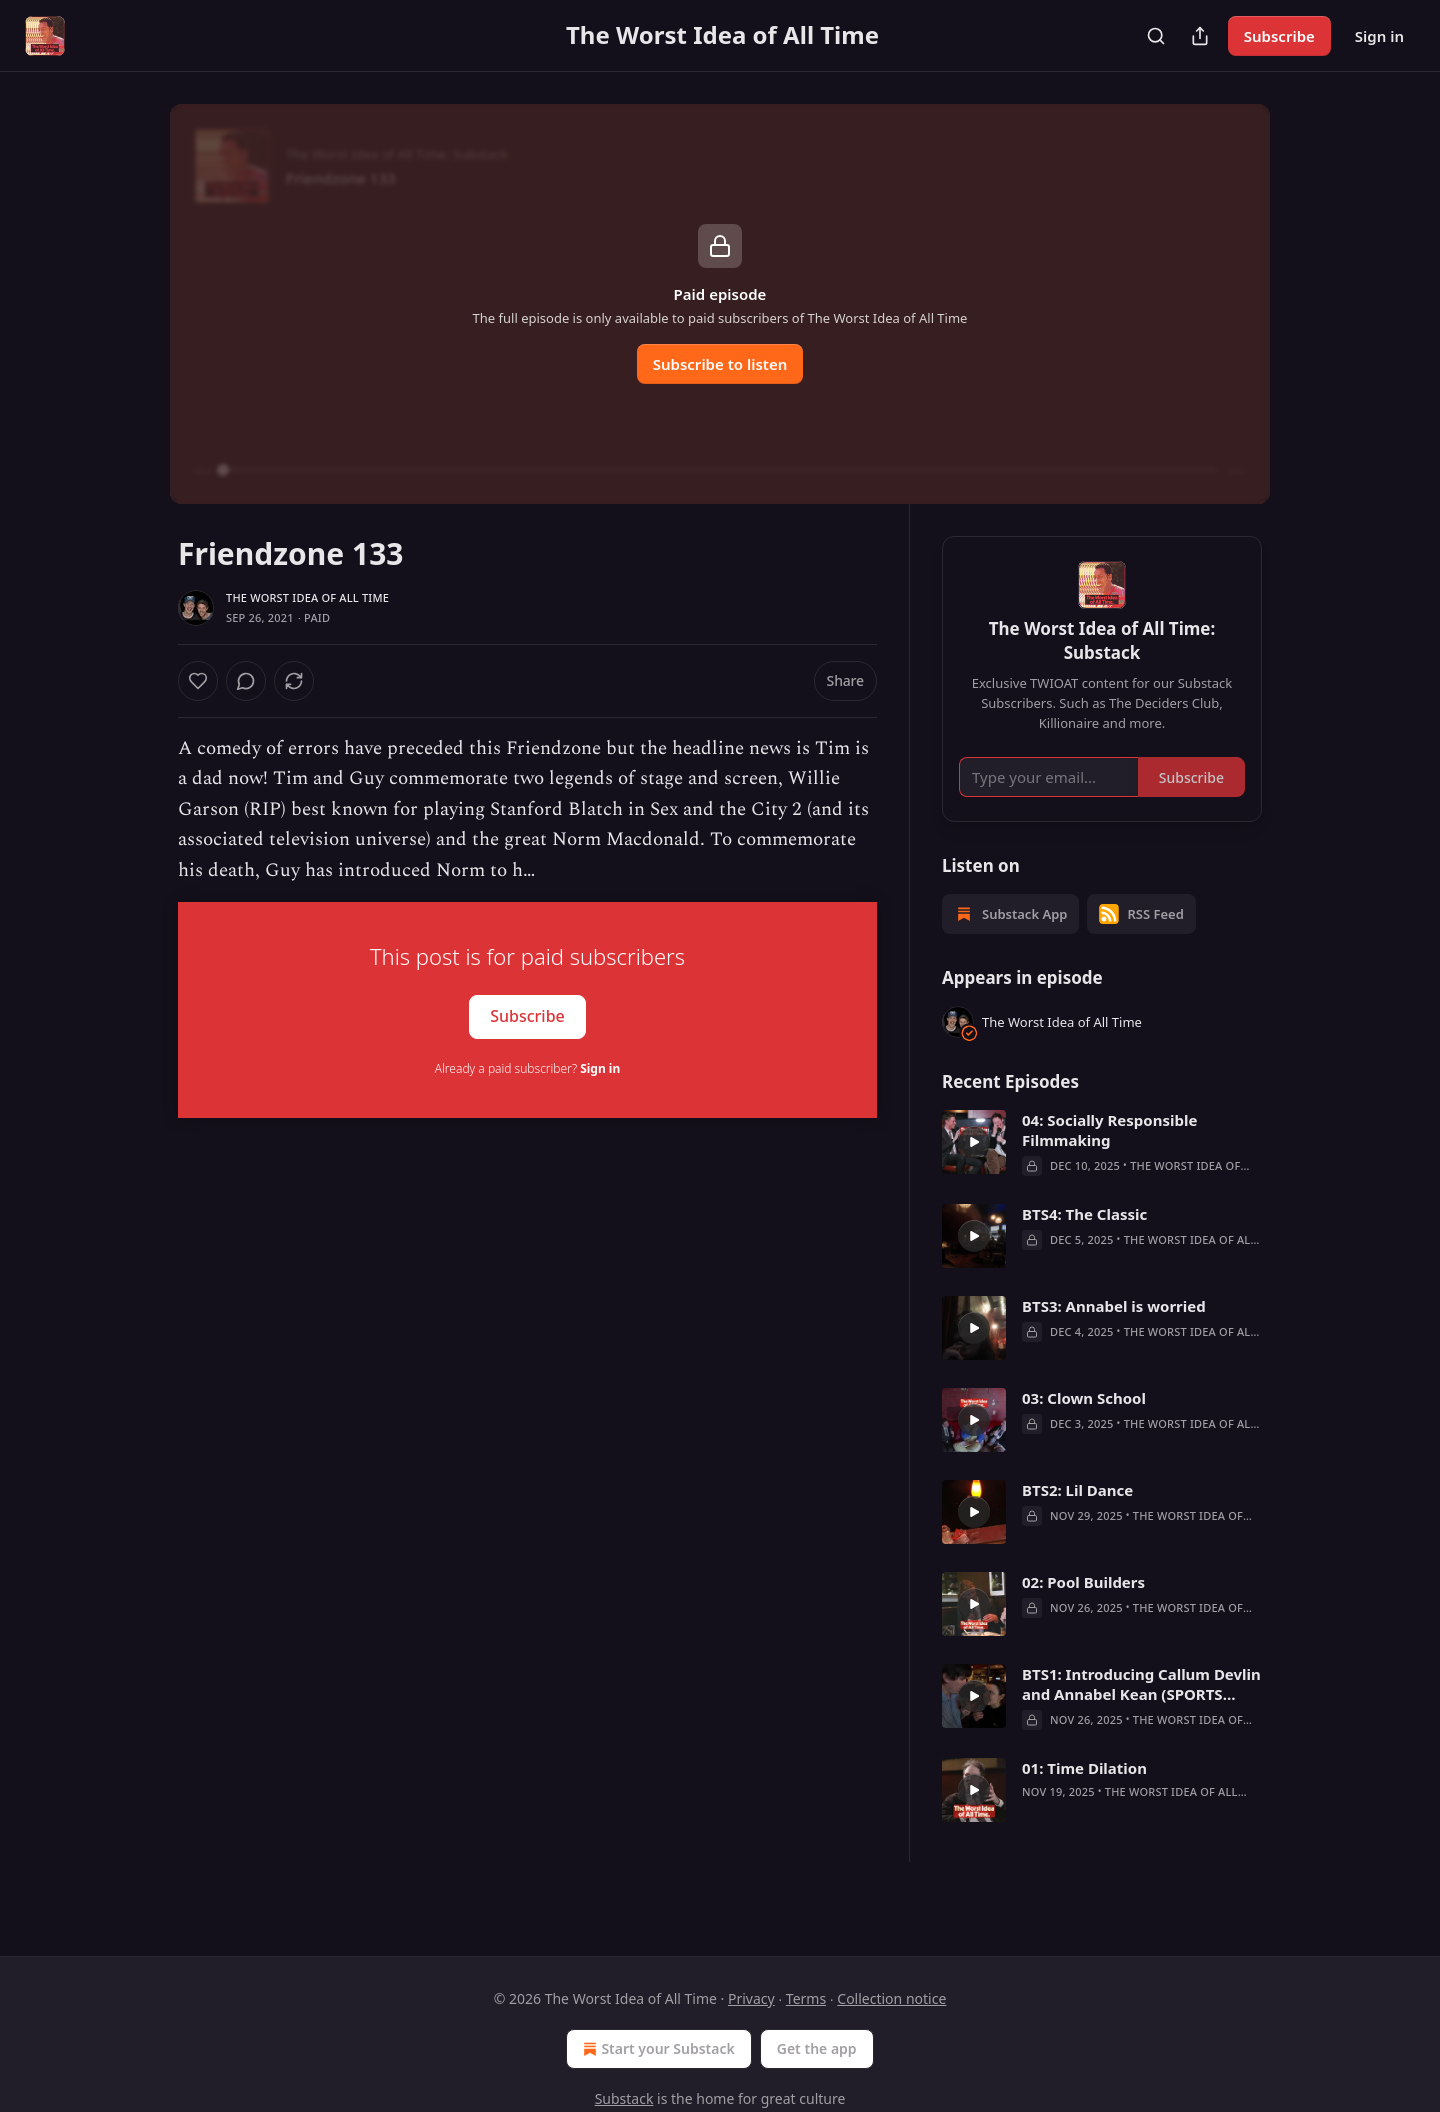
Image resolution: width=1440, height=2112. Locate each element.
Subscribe (1279, 36)
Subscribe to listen (720, 364)
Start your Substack (656, 2049)
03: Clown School (1084, 1427)
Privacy (751, 1998)
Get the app (817, 2048)
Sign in (1379, 36)
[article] (1102, 1172)
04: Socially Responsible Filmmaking (1109, 1159)
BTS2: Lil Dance (1077, 1519)
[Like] (198, 681)
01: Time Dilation (1084, 1797)
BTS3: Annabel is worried (1114, 1335)
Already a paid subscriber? (527, 1068)
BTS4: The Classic (1084, 1243)
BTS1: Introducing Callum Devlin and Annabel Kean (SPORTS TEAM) (1141, 1713)
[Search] (1156, 36)
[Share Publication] (1200, 36)
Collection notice (891, 1998)
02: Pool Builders (1083, 1611)
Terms (806, 1998)
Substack (624, 2098)
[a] (974, 1171)
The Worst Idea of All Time (307, 597)
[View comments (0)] (299, 681)
